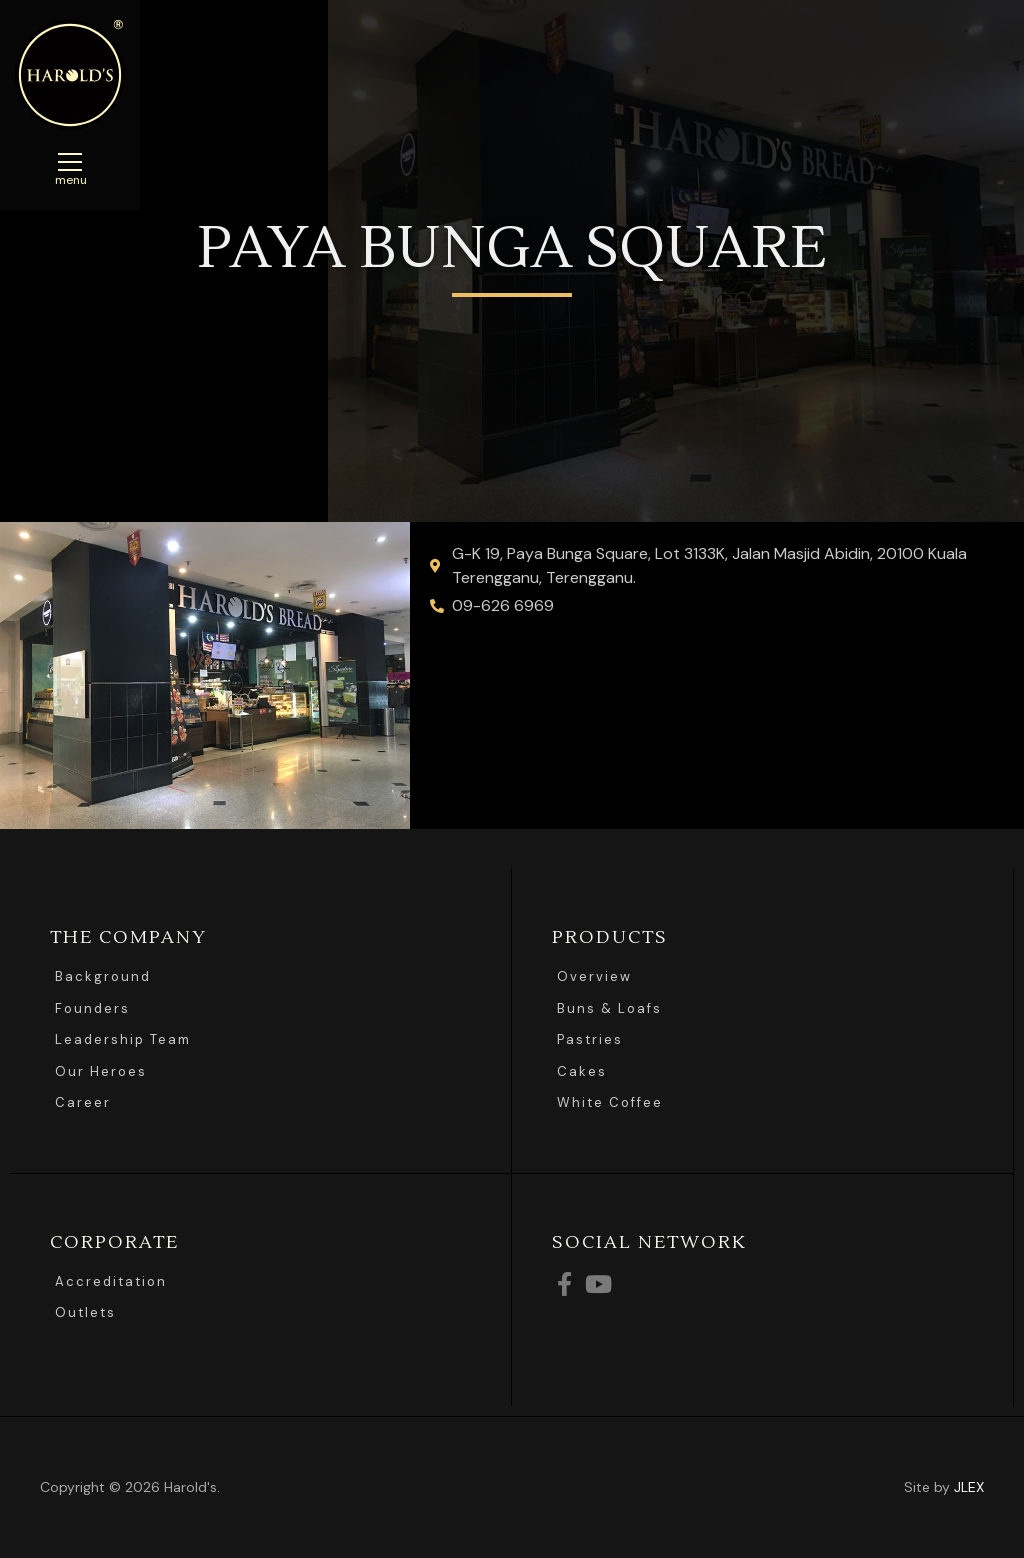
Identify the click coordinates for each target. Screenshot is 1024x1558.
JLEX (969, 1487)
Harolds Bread (70, 75)
